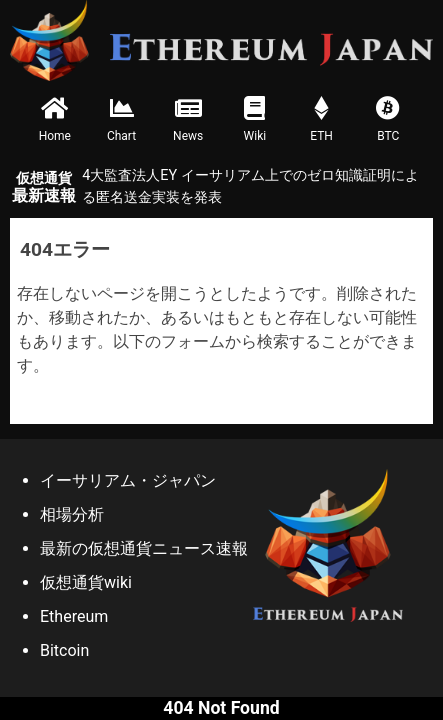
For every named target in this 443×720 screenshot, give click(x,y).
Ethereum (74, 616)
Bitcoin (64, 650)
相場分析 (72, 514)
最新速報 (44, 187)
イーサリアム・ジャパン (128, 480)
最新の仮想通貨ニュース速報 (144, 548)
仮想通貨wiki (86, 582)
